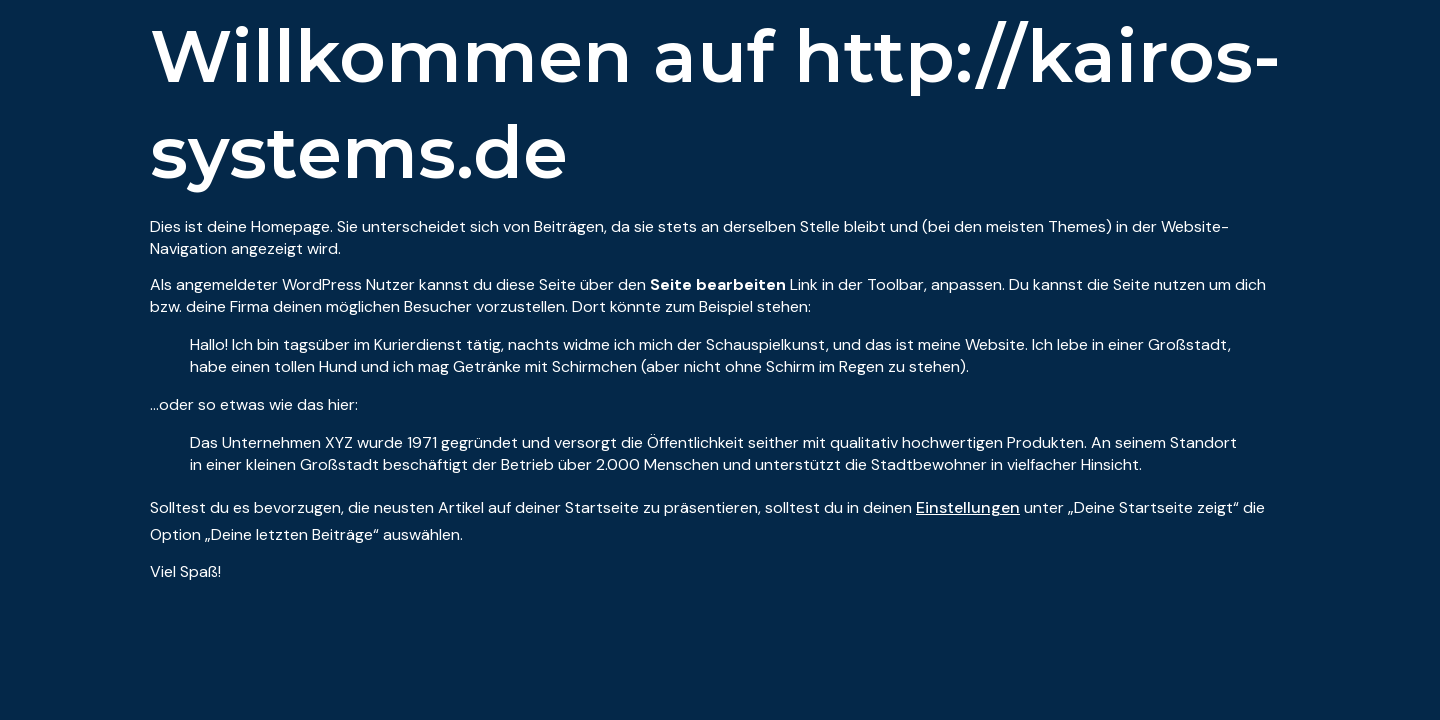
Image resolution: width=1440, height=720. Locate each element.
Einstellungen (968, 507)
